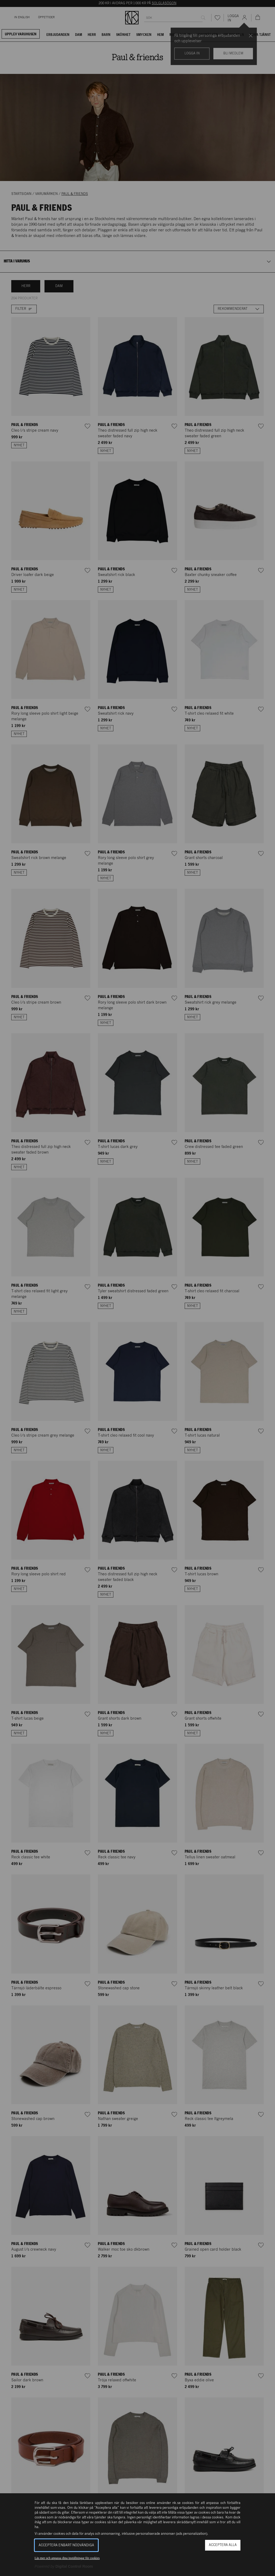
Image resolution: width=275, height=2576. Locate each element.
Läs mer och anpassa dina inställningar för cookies (67, 2558)
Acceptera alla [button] (223, 2545)
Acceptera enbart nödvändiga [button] (66, 2545)
